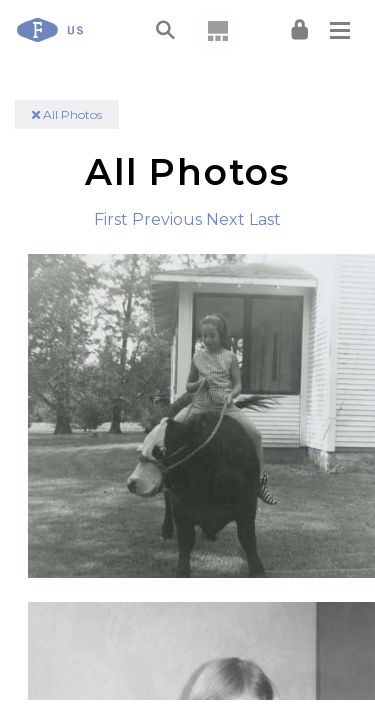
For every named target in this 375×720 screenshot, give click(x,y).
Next (225, 219)
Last (265, 219)
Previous (167, 219)
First (111, 219)
